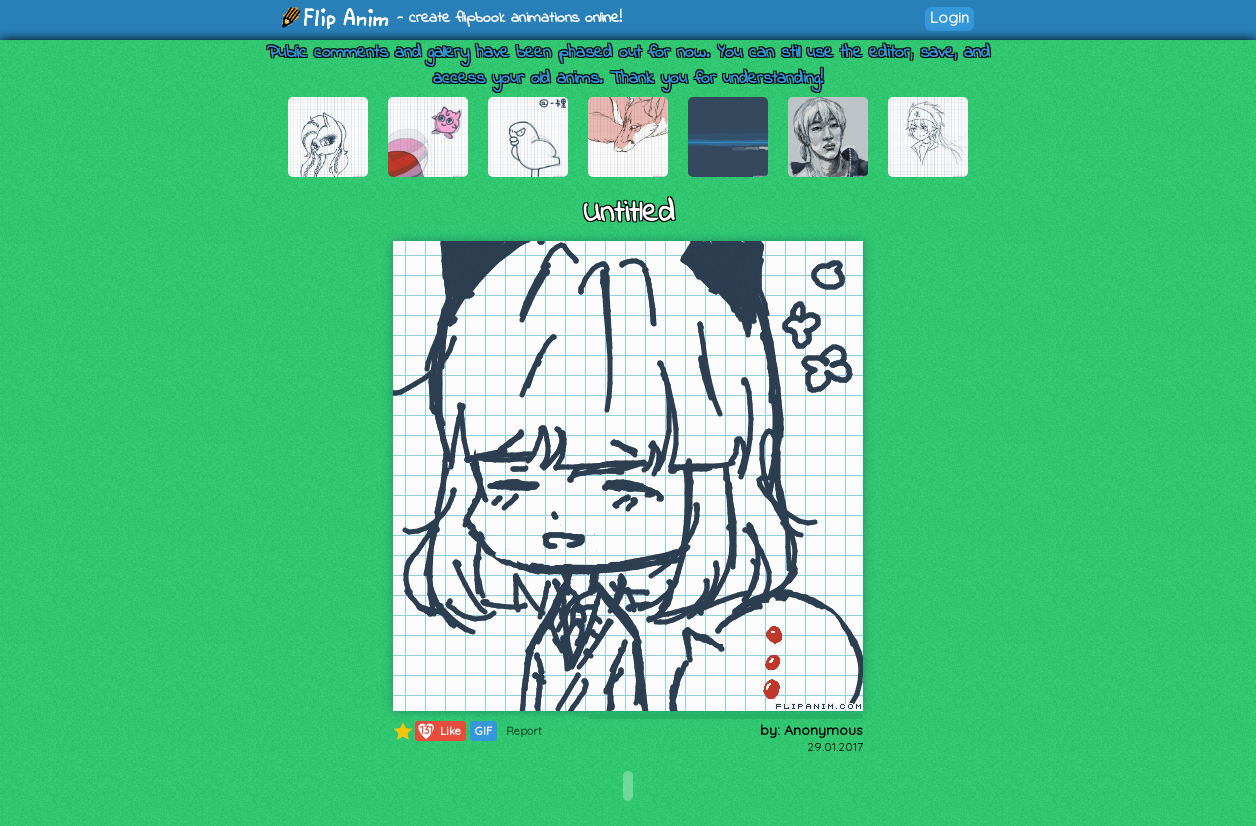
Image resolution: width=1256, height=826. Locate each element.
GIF (483, 731)
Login (949, 17)
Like (438, 731)
